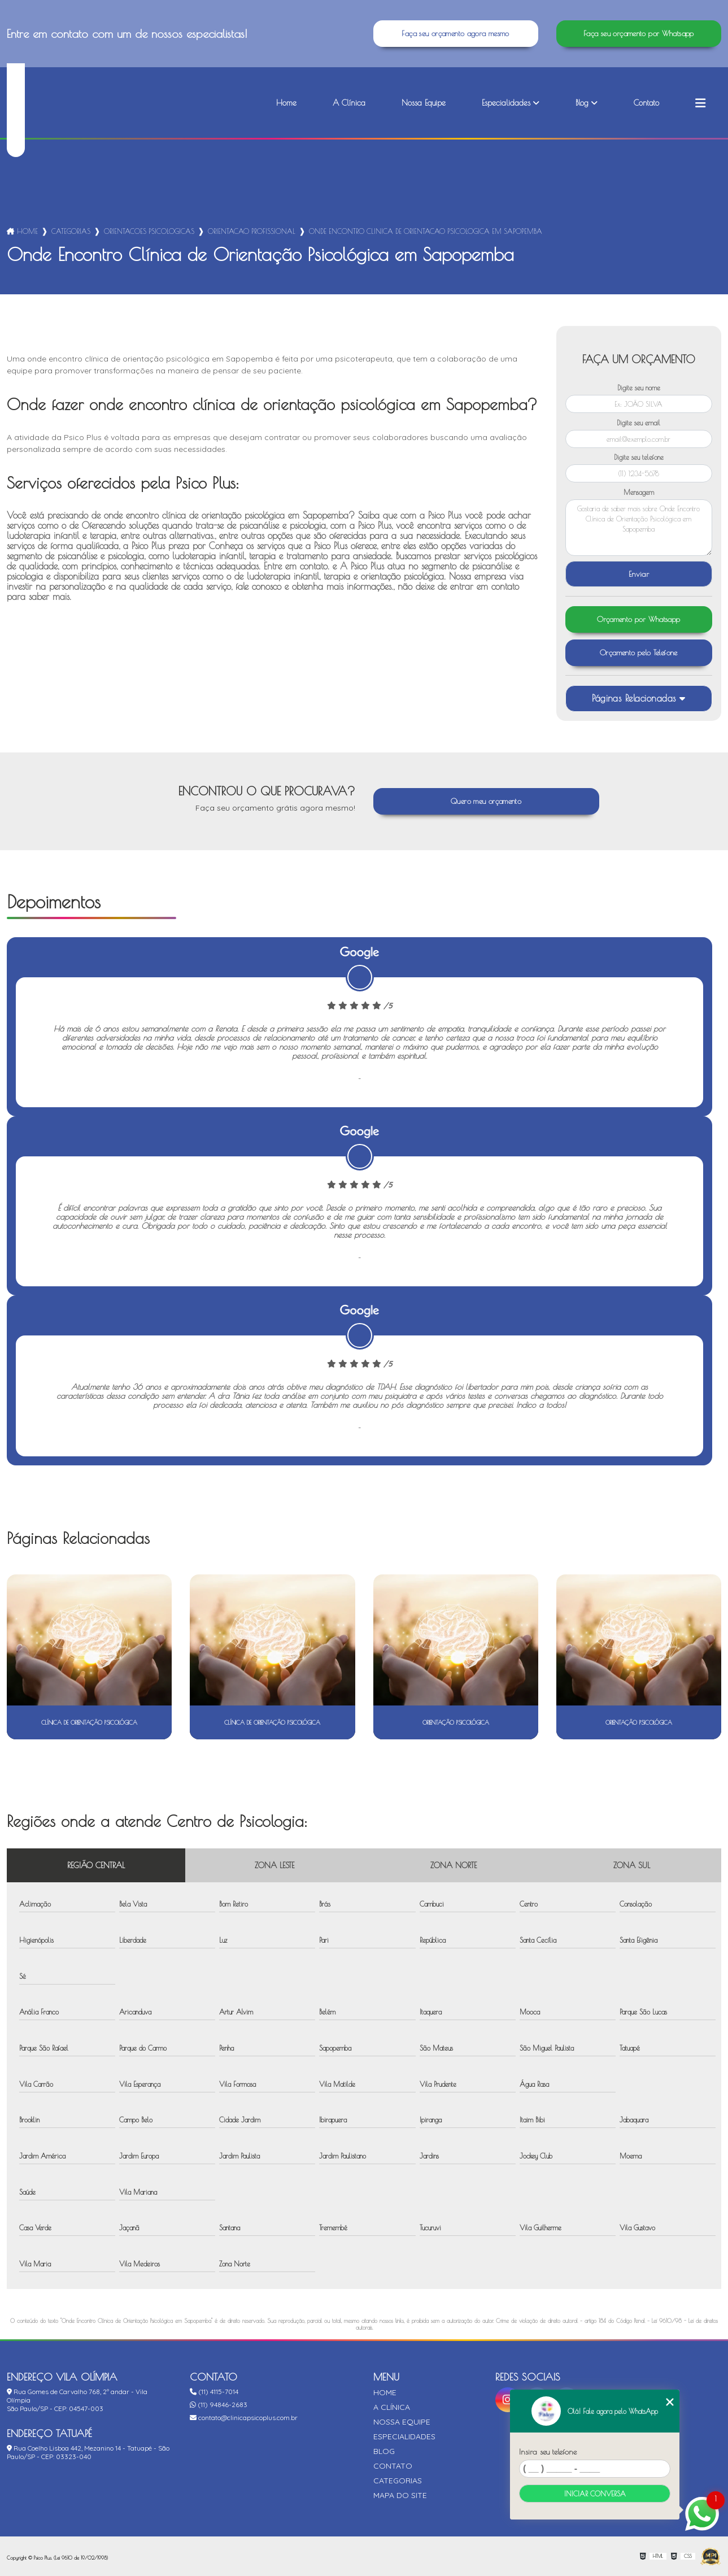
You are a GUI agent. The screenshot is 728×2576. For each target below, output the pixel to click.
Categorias (70, 231)
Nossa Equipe (424, 102)
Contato (646, 102)
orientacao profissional (251, 231)
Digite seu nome (638, 387)
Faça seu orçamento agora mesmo (455, 33)
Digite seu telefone (639, 457)
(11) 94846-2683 (218, 2404)
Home (286, 102)
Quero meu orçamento (486, 801)
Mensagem (639, 492)
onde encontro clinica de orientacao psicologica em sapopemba (425, 231)
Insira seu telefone (548, 2451)
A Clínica (349, 102)
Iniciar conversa (595, 2493)
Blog (582, 102)
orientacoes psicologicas (149, 231)
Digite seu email (638, 423)
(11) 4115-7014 (214, 2391)
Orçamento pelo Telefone (639, 653)
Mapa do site (400, 2495)
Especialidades (506, 102)
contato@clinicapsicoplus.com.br (244, 2417)
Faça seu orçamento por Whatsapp (638, 33)
